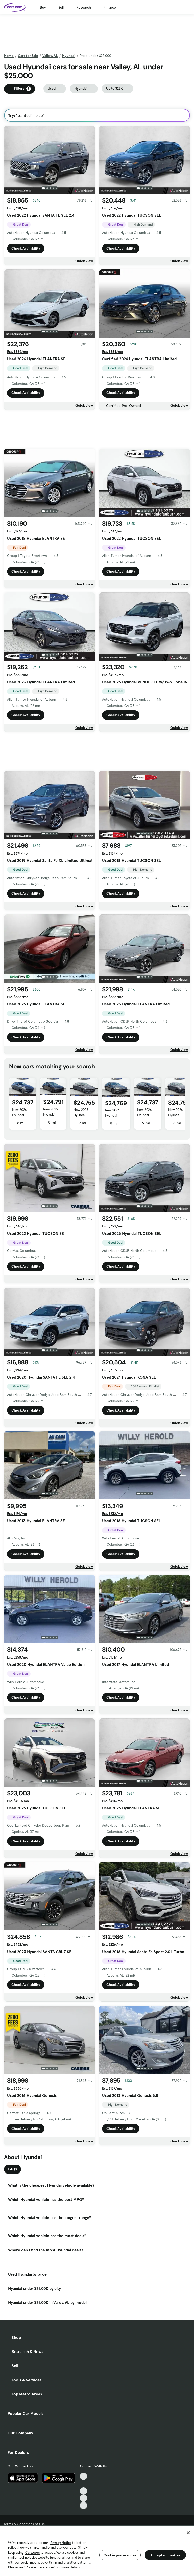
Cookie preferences (120, 2555)
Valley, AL (50, 55)
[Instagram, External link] (83, 2498)
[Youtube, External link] (83, 2491)
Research (83, 7)
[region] (97, 2550)
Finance (110, 7)
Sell (61, 7)
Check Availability (25, 248)
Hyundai (68, 55)
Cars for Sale (28, 55)
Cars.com (32, 2552)
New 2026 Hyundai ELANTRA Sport (19, 1117)
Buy (43, 7)
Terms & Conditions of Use (24, 2524)
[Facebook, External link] (83, 2483)
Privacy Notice (60, 2543)
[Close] (188, 2532)
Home (9, 55)
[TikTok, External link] (83, 2476)
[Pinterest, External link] (83, 2505)
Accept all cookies (165, 2555)
